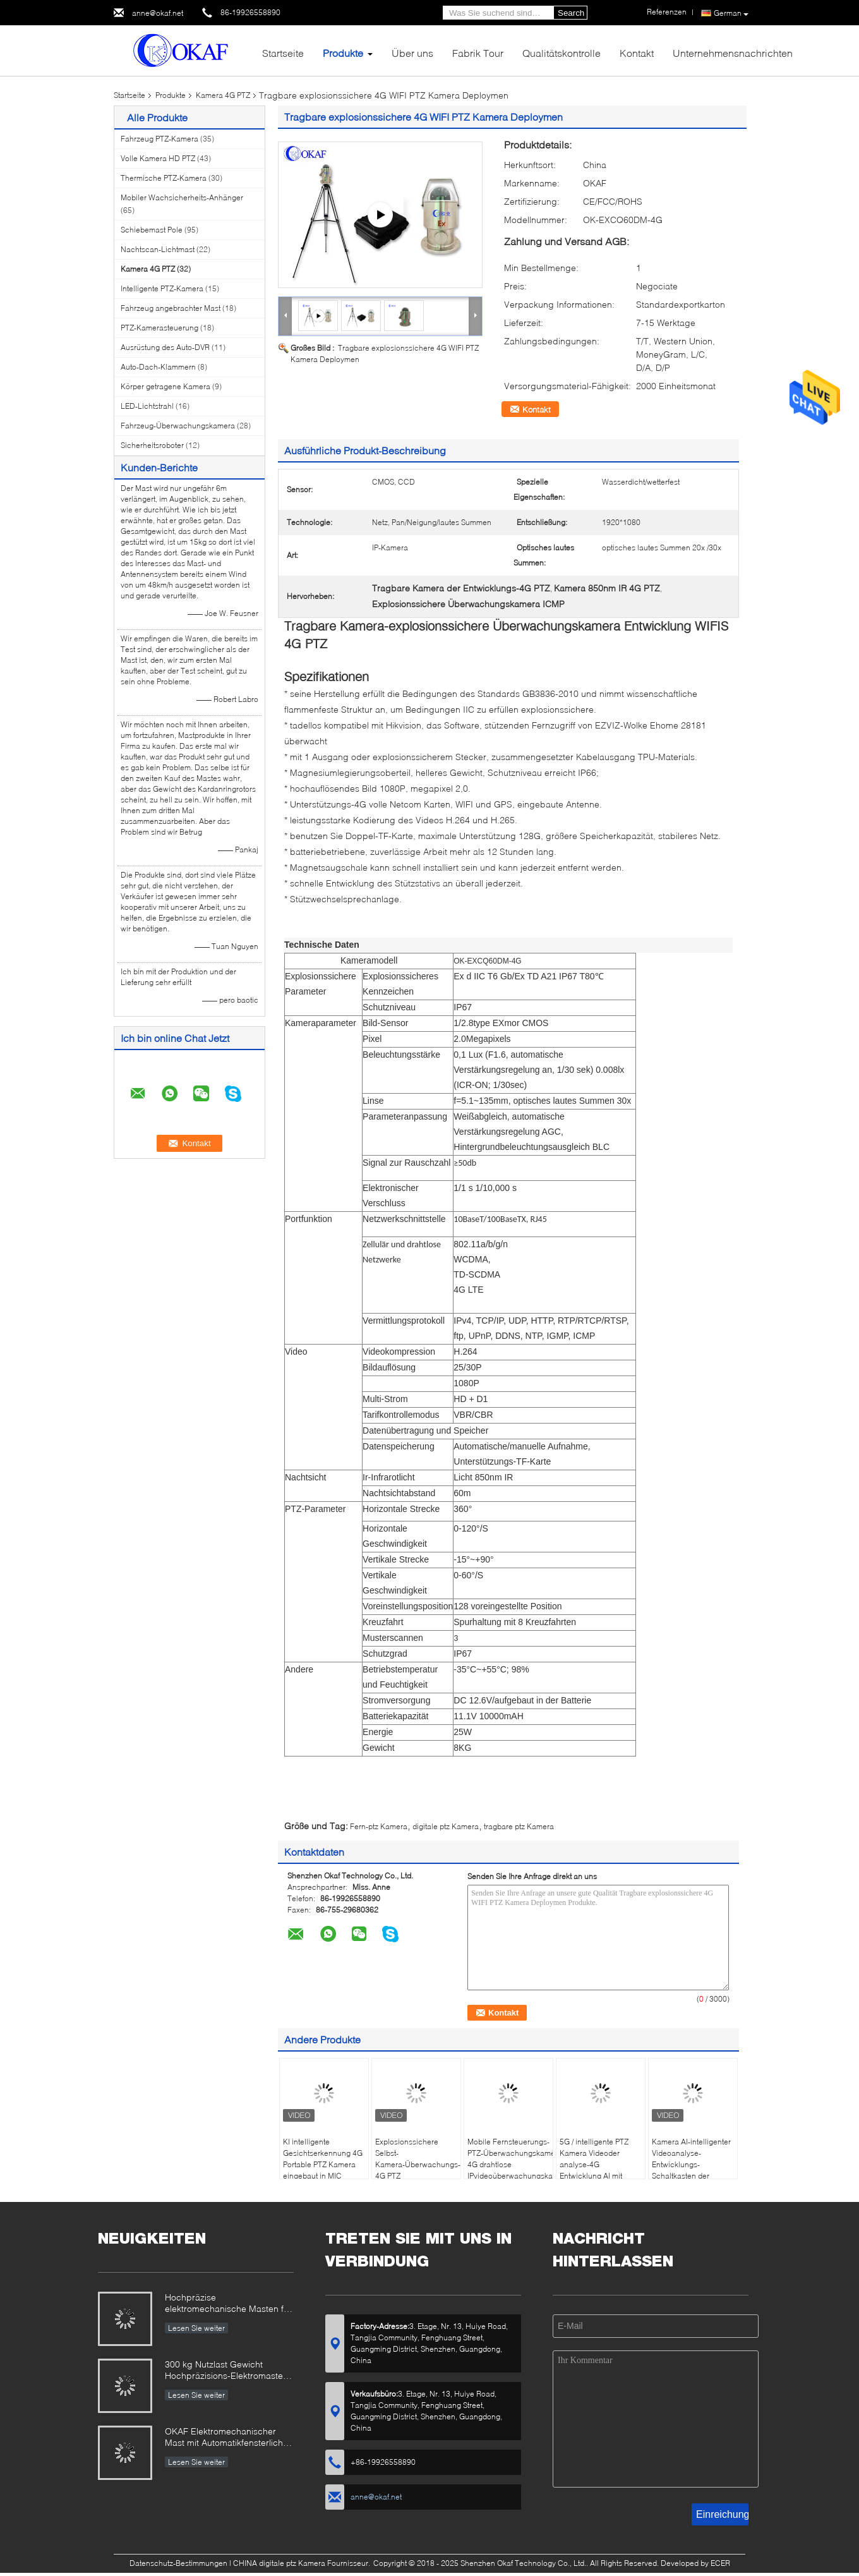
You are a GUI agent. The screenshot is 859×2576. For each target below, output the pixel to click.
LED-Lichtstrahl (147, 406)
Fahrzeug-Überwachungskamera (178, 425)
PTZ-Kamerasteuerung (159, 327)
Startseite (283, 53)
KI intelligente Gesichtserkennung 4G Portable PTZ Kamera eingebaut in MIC (323, 2158)
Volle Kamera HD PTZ (158, 158)
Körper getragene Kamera (165, 386)
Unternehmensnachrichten (733, 53)
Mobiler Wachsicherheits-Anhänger (182, 197)
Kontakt (637, 53)
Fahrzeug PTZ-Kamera (159, 138)
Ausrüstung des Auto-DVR (165, 347)
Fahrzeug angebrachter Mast (170, 308)
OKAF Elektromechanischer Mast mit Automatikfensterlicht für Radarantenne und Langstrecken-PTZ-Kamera (225, 2438)
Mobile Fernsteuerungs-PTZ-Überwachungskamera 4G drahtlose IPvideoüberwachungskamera (510, 2158)
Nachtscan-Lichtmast (158, 249)
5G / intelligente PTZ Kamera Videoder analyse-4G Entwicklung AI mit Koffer (594, 2164)
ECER (720, 2563)
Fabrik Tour (477, 53)
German (731, 13)
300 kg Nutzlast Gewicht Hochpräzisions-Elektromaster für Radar (225, 2371)
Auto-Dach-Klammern (158, 367)
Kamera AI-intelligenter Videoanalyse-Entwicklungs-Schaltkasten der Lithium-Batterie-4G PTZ (693, 2164)
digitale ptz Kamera (445, 1826)
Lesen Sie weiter (196, 2328)
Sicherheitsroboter (152, 445)
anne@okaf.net (157, 13)
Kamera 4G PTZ (223, 95)
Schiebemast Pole (152, 229)
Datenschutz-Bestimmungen (178, 2563)
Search (571, 13)
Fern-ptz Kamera (378, 1826)
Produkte (343, 53)
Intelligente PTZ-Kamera (162, 288)
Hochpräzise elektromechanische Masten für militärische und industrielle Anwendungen (228, 2304)
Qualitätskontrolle (561, 53)
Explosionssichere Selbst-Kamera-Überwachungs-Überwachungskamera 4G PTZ (417, 2158)
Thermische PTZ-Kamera (164, 178)
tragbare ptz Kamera (519, 1826)
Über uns (412, 53)
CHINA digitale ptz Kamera (279, 2563)
